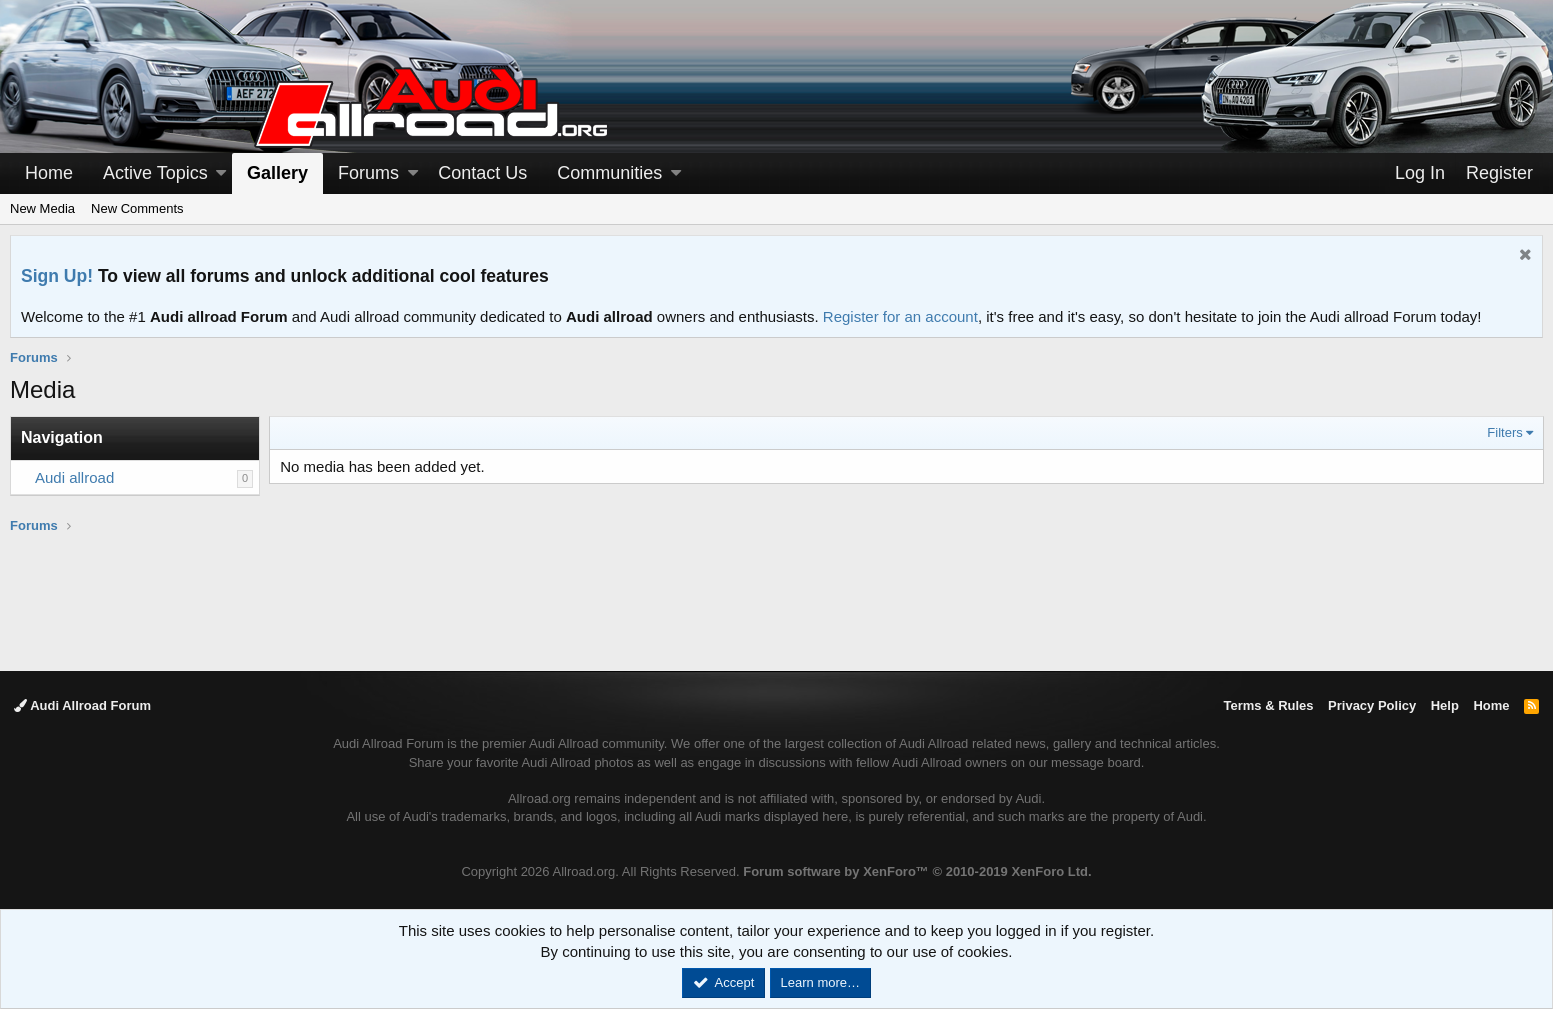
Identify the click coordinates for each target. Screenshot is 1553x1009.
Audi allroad (74, 477)
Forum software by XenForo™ (917, 871)
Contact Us (482, 173)
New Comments (137, 208)
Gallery (277, 173)
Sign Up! (57, 276)
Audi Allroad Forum (82, 705)
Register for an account (900, 316)
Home (49, 173)
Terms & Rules (1268, 705)
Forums (368, 173)
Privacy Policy (1372, 705)
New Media (42, 208)
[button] (221, 173)
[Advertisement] (777, 601)
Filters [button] (1504, 432)
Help (1445, 705)
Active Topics (155, 173)
